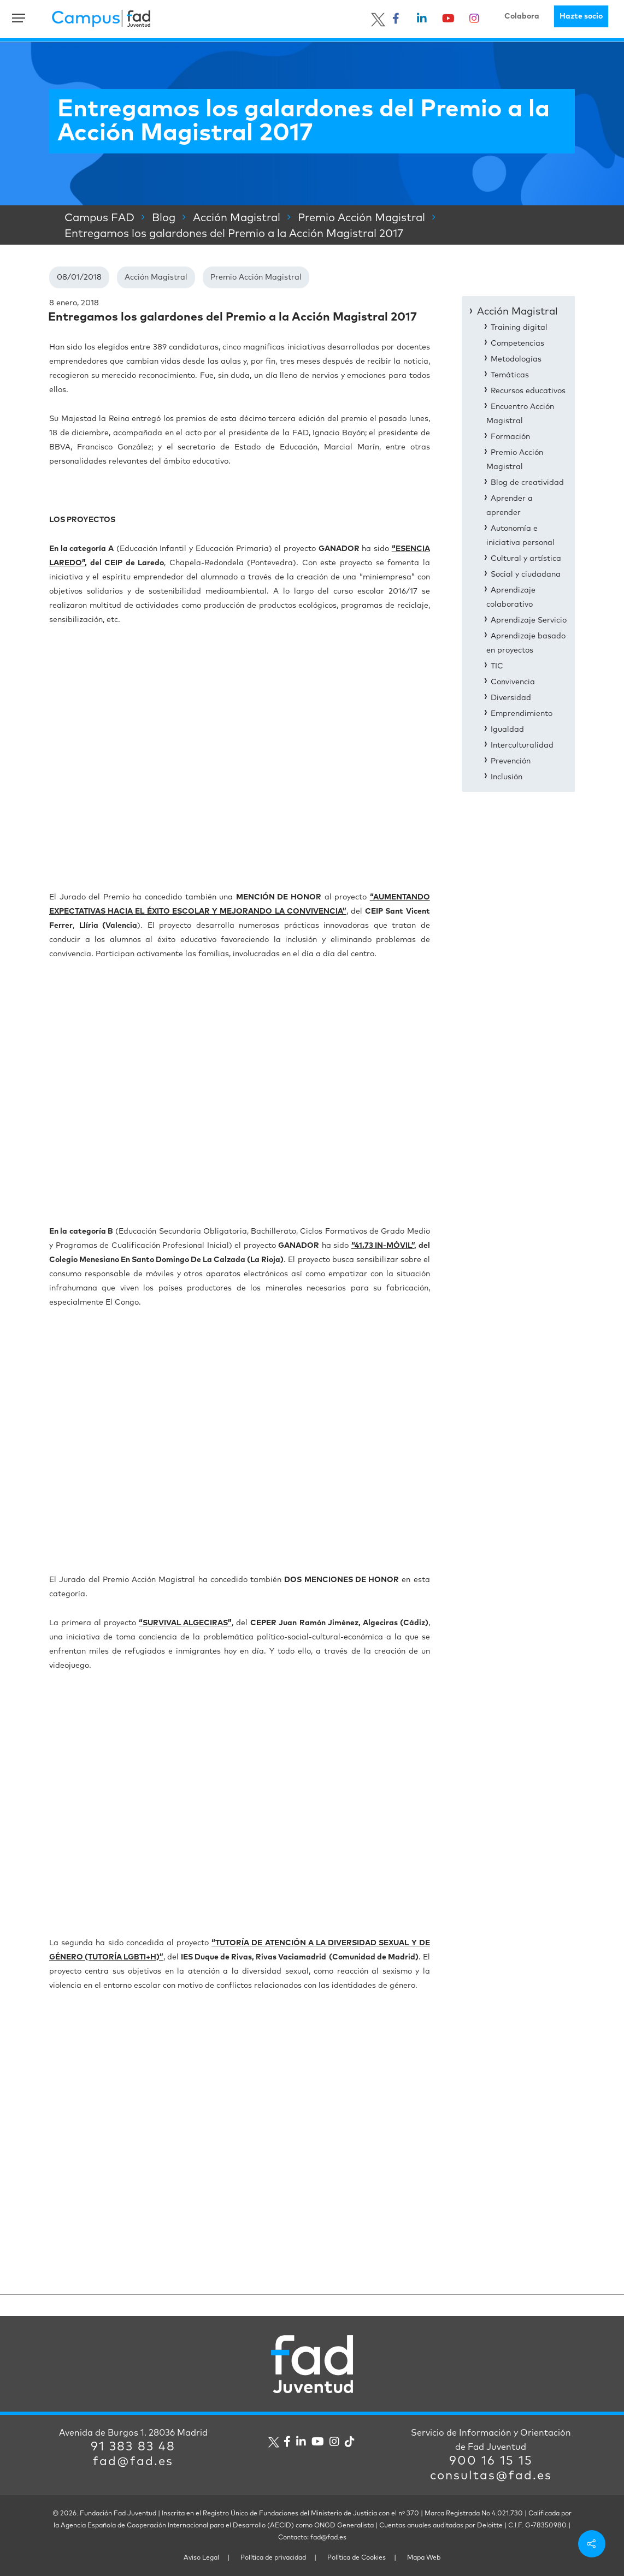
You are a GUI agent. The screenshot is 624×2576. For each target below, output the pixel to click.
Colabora (521, 16)
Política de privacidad (273, 2558)
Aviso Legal (201, 2558)
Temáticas (510, 375)
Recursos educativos (528, 391)
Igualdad (507, 729)
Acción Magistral (156, 277)
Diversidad (511, 698)
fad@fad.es (133, 2462)
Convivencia (513, 682)
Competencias (517, 343)
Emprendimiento (521, 714)
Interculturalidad (522, 745)
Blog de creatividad (527, 483)
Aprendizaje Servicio (529, 620)
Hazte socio (581, 16)
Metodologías (516, 359)
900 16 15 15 (491, 2461)
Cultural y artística (526, 558)
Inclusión (506, 777)
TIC (497, 666)
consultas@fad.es (491, 2476)
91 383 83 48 (133, 2447)
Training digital (519, 327)
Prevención (511, 761)
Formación (510, 437)
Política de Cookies (356, 2558)
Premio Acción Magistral (256, 277)
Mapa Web (423, 2558)
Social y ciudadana (526, 574)
